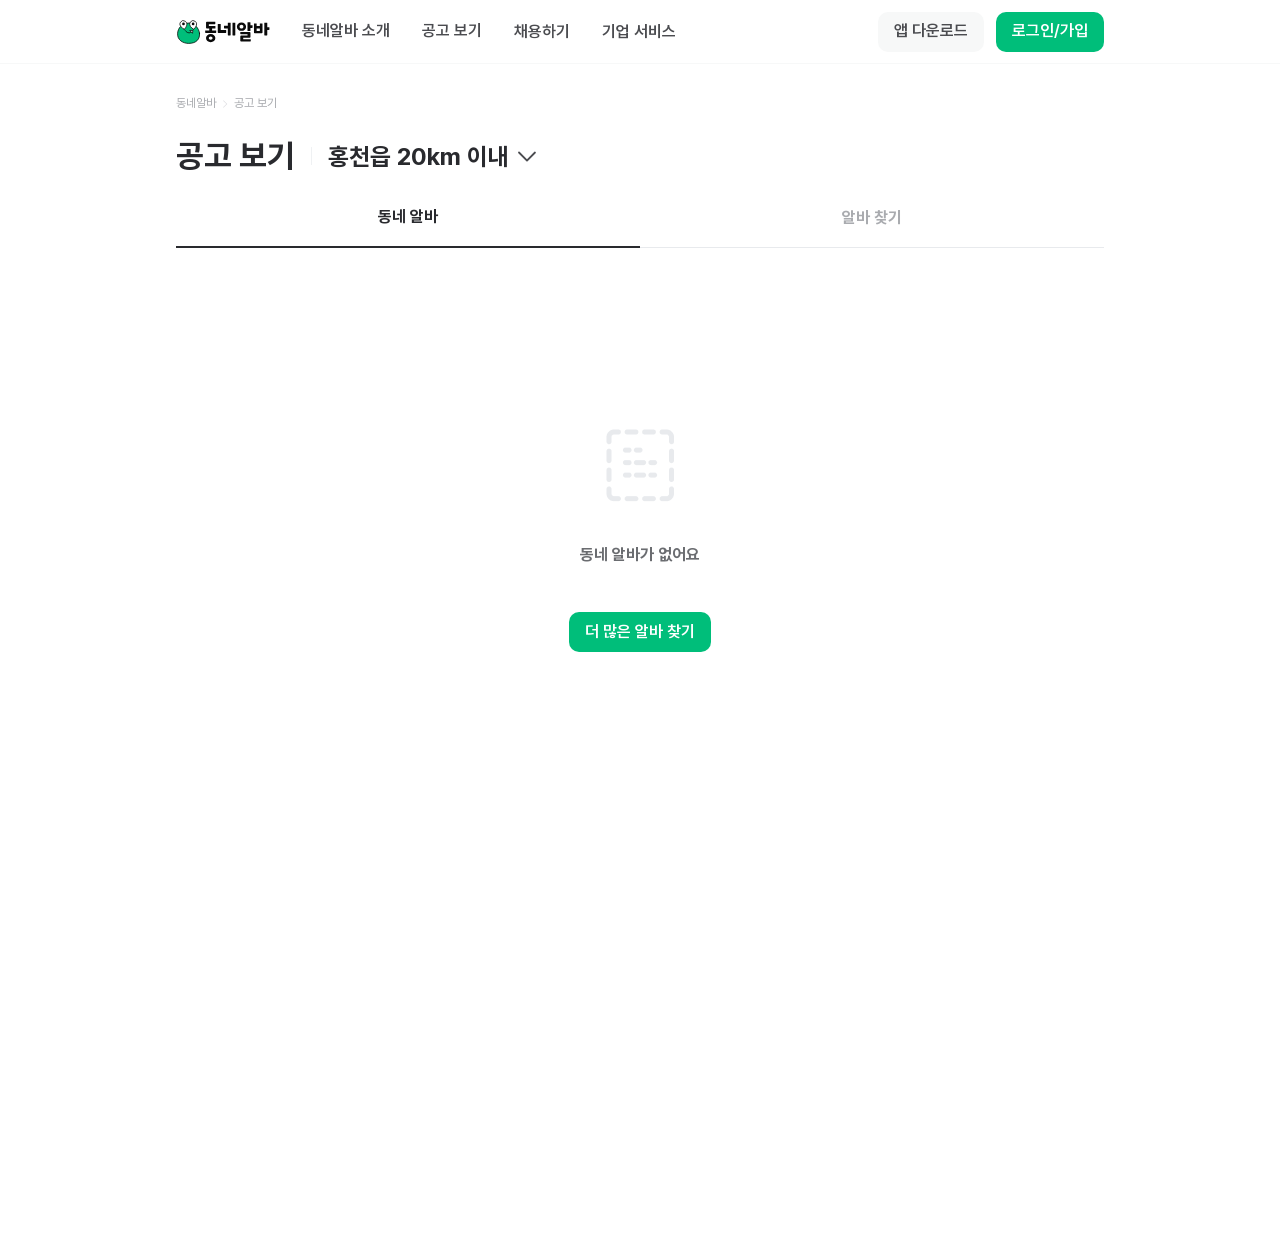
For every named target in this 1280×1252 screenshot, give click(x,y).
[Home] (223, 32)
